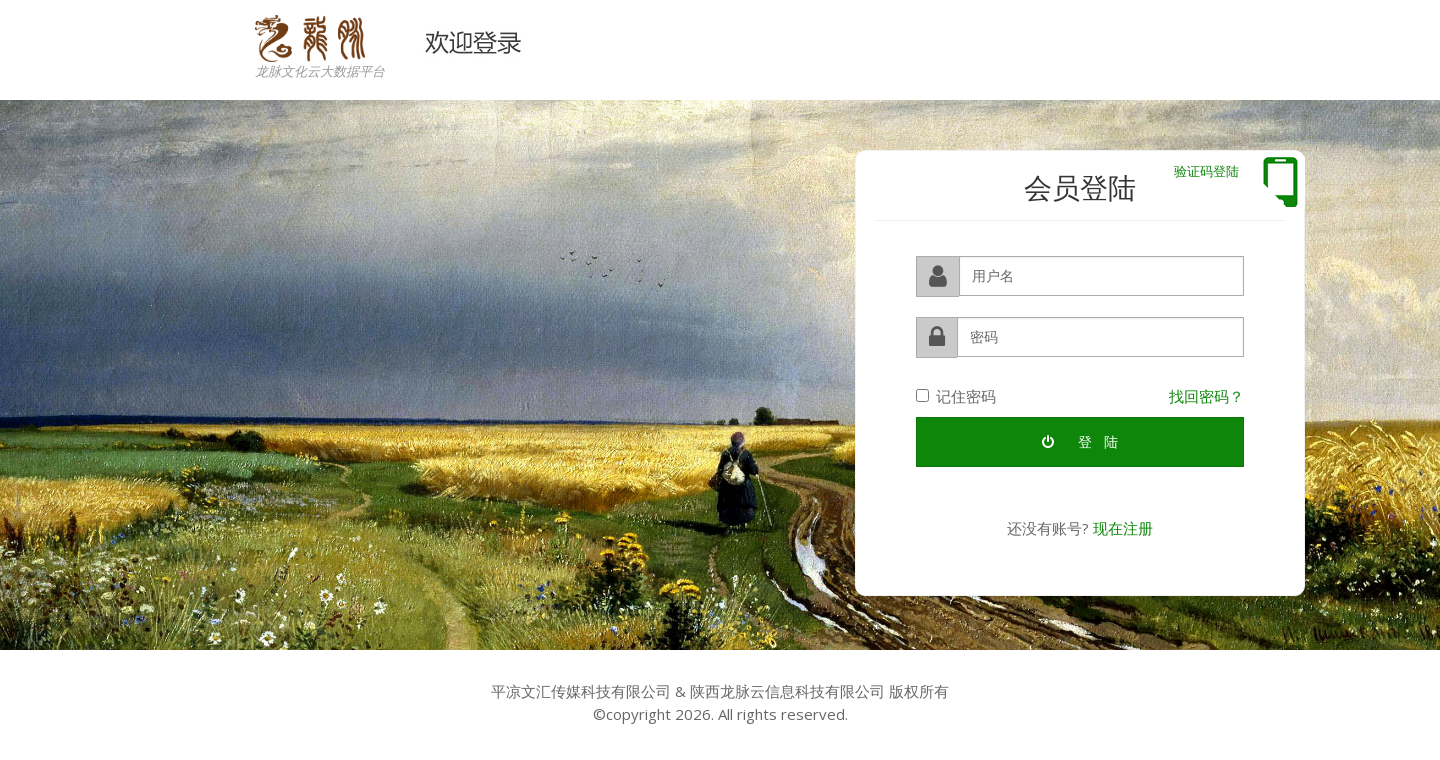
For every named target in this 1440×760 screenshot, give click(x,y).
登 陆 (1080, 441)
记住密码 (956, 396)
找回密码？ (1206, 396)
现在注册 (1123, 528)
